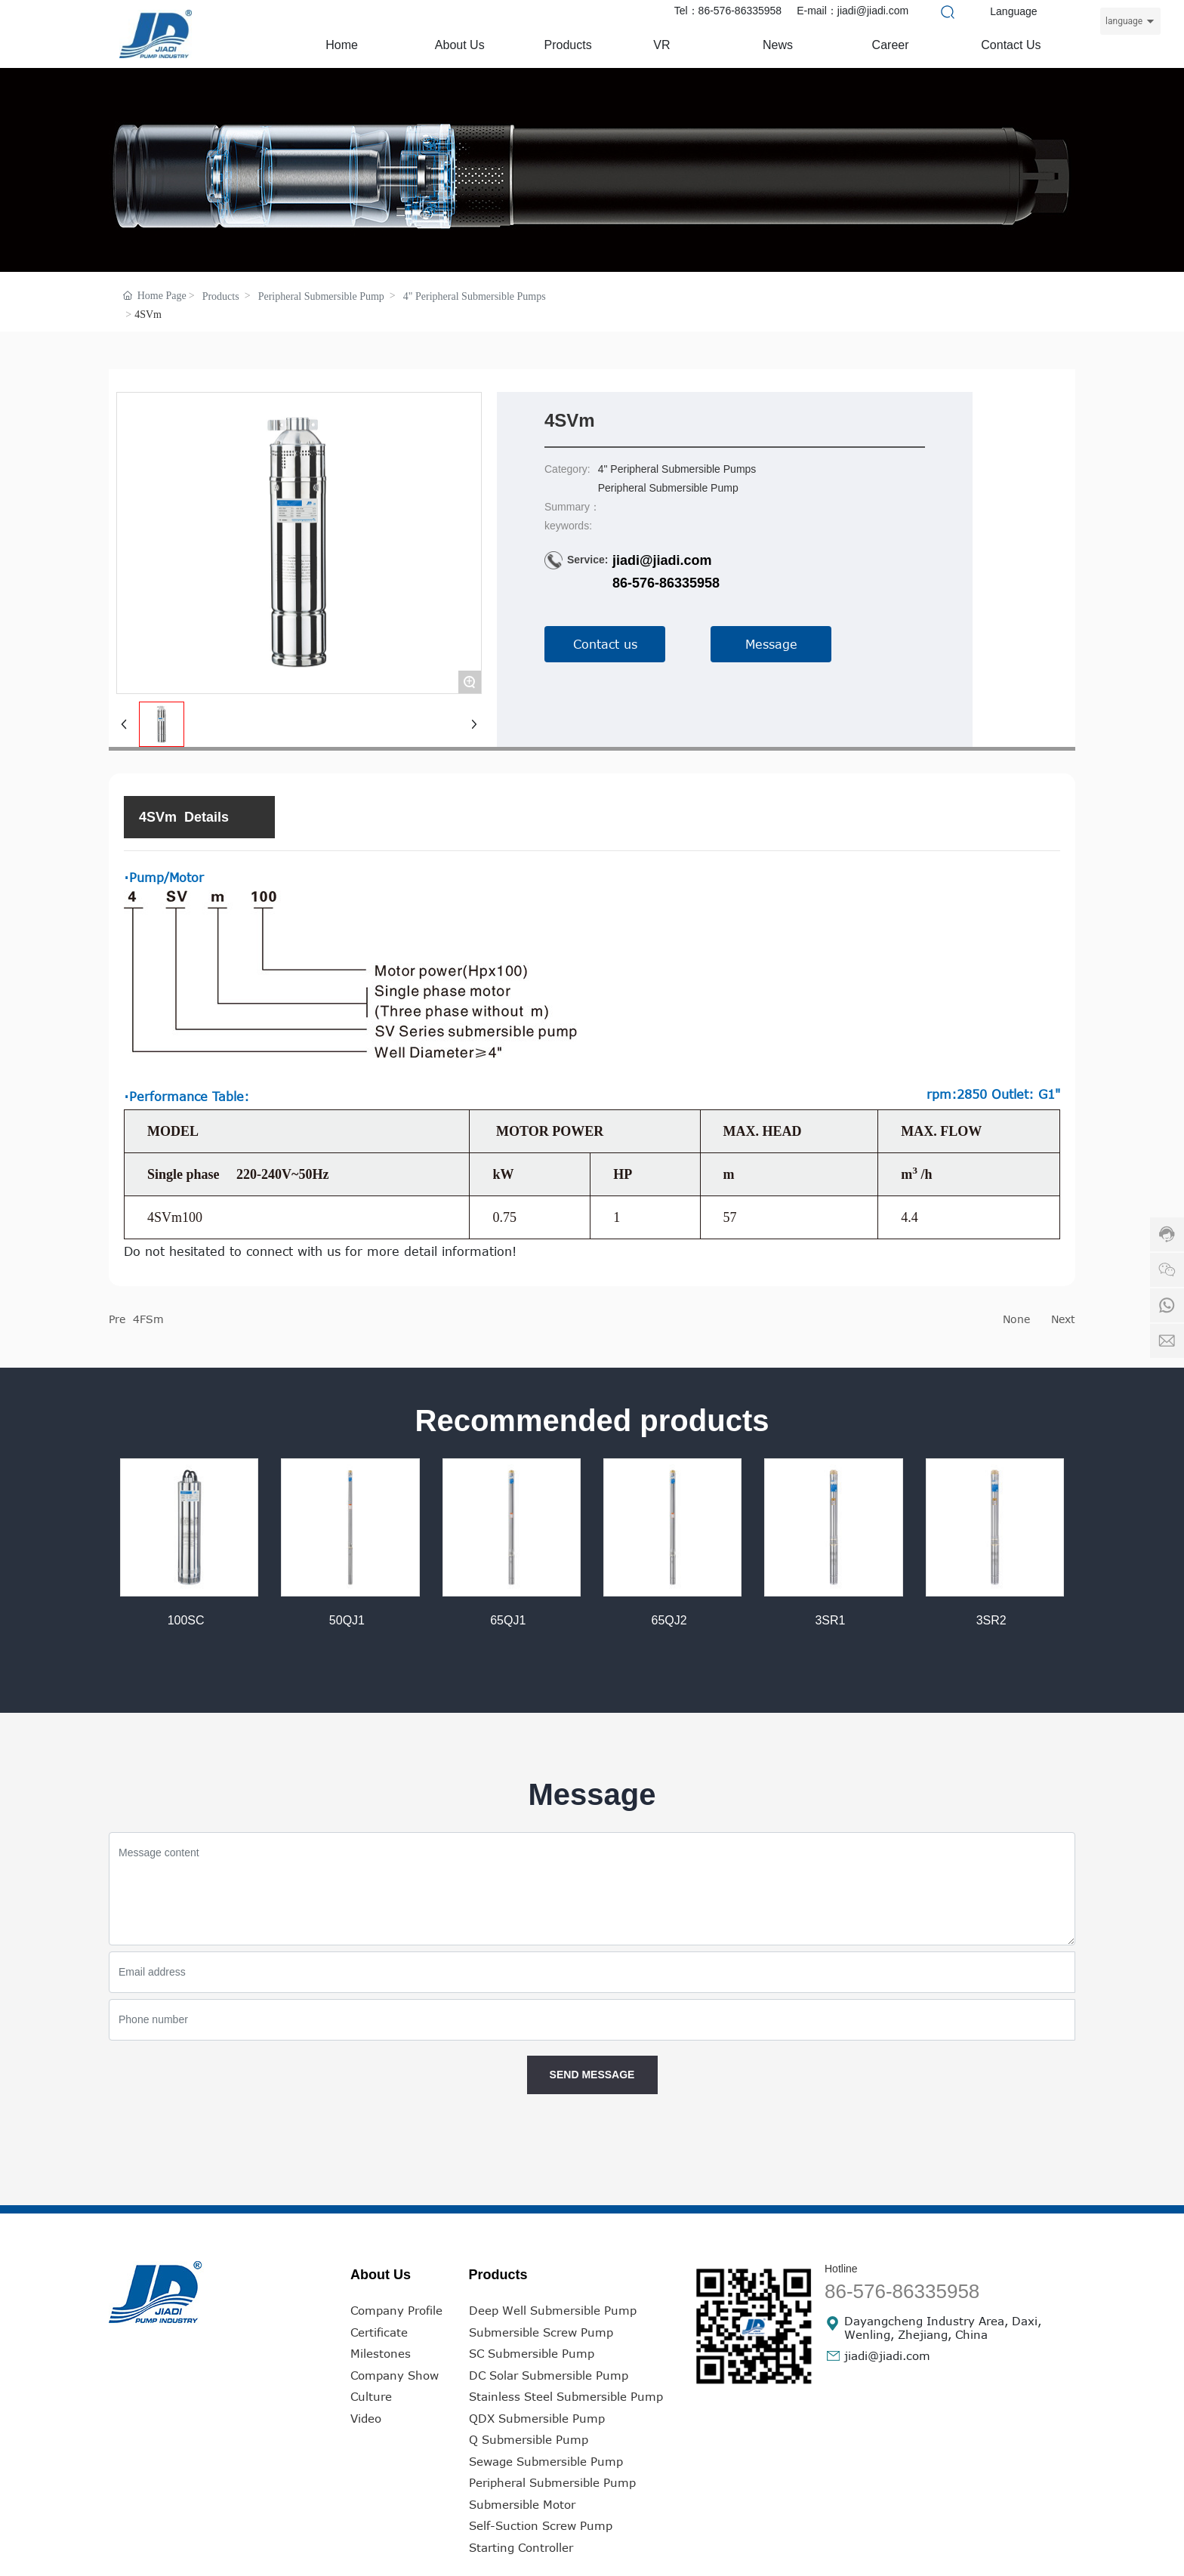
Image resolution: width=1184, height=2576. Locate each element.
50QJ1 (347, 1620)
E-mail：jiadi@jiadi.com (852, 11)
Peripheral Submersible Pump (321, 296)
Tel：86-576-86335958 (728, 11)
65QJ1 (508, 1620)
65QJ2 (669, 1620)
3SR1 (830, 1620)
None (1016, 1319)
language (1123, 21)
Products (220, 296)
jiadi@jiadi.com (662, 560)
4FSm (148, 1319)
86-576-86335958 (666, 583)
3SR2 (991, 1620)
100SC (186, 1620)
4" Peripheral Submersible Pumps (474, 296)
